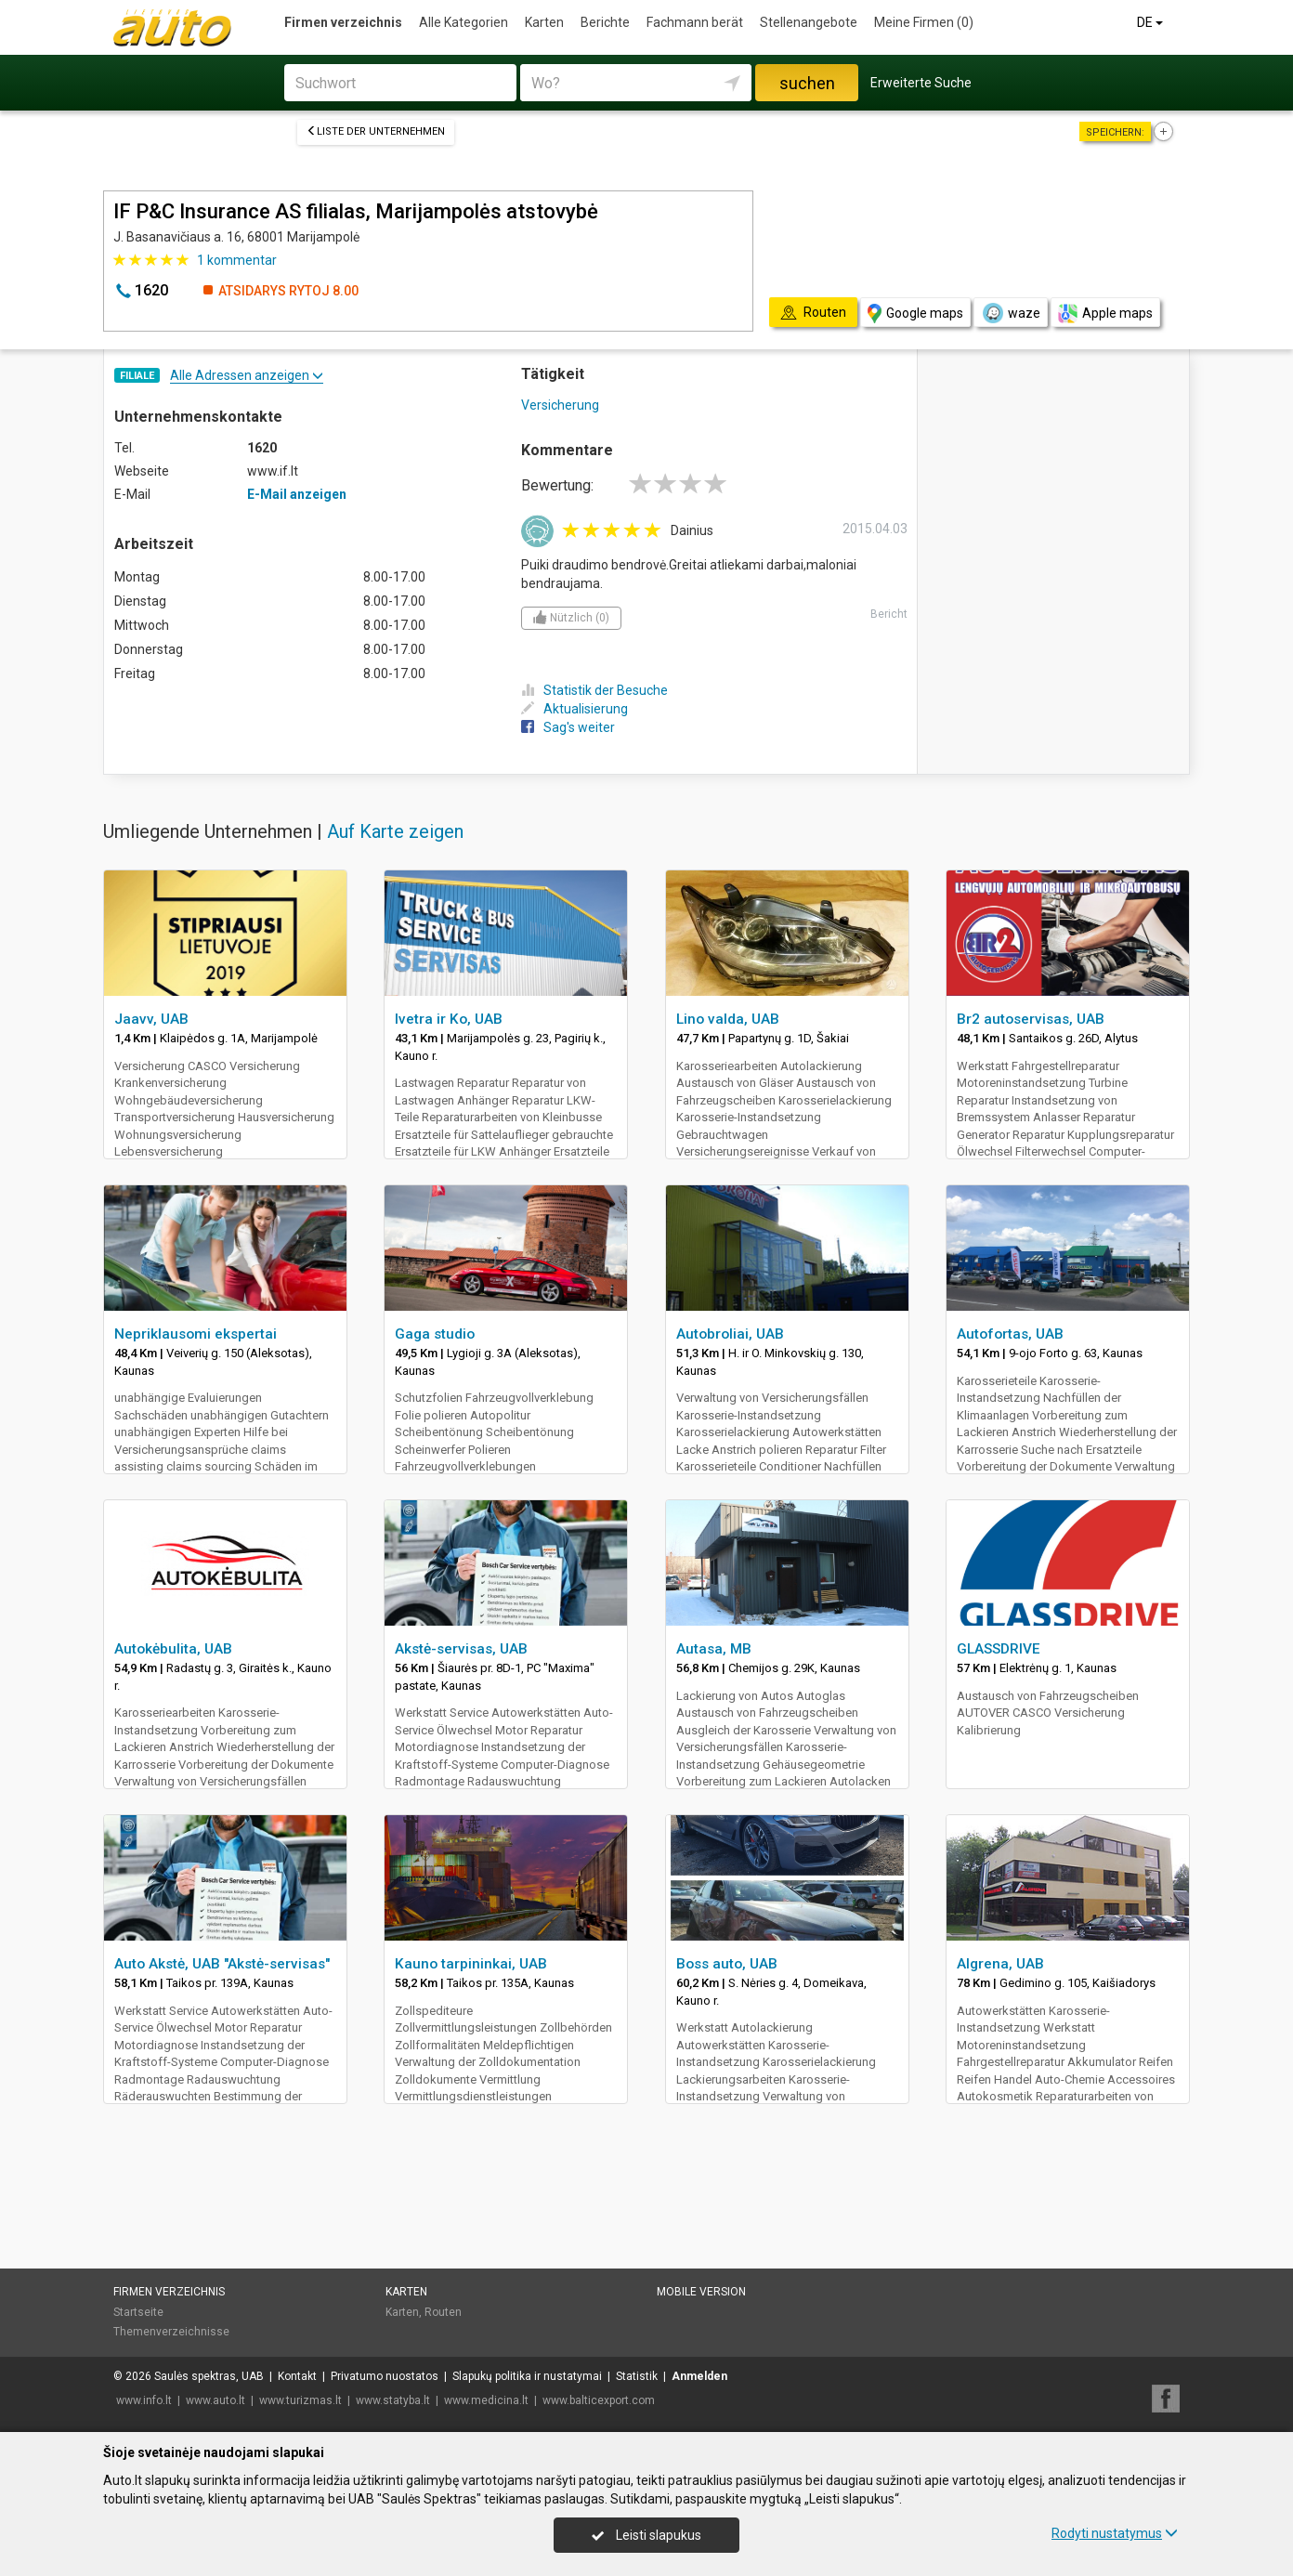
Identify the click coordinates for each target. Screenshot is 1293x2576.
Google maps (915, 313)
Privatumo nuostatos (384, 2376)
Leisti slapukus (646, 2535)
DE (1151, 22)
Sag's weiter (568, 727)
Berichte (605, 22)
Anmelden (699, 2376)
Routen (443, 2312)
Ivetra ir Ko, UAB (449, 1019)
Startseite (138, 2312)
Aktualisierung (574, 708)
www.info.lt (144, 2400)
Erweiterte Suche (921, 82)
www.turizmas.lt (300, 2400)
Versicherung (560, 405)
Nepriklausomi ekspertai (195, 1334)
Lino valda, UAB (727, 1019)
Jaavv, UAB (151, 1019)
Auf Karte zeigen (395, 831)
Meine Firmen (923, 22)
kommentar (237, 260)
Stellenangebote (808, 22)
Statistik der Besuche (594, 690)
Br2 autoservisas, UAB (1030, 1019)
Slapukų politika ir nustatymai (527, 2376)
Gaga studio (435, 1334)
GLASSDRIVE (998, 1649)
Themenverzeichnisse (171, 2331)
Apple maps (1105, 313)
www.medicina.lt (486, 2400)
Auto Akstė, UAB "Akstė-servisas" (222, 1963)
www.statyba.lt (393, 2400)
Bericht (889, 614)
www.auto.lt (215, 2400)
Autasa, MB (713, 1649)
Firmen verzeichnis (343, 22)
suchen (807, 83)
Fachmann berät (694, 22)
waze (1010, 313)
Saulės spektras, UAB (209, 2376)
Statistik (637, 2376)
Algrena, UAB (1000, 1963)
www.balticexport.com (598, 2400)
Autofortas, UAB (1010, 1334)
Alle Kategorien (463, 22)
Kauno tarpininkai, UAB (471, 1963)
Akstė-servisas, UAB (461, 1649)
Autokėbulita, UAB (173, 1649)
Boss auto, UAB (726, 1963)
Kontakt (297, 2376)
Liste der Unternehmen (376, 131)
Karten (544, 22)
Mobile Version (701, 2291)
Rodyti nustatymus (1114, 2533)
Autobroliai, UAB (730, 1334)
